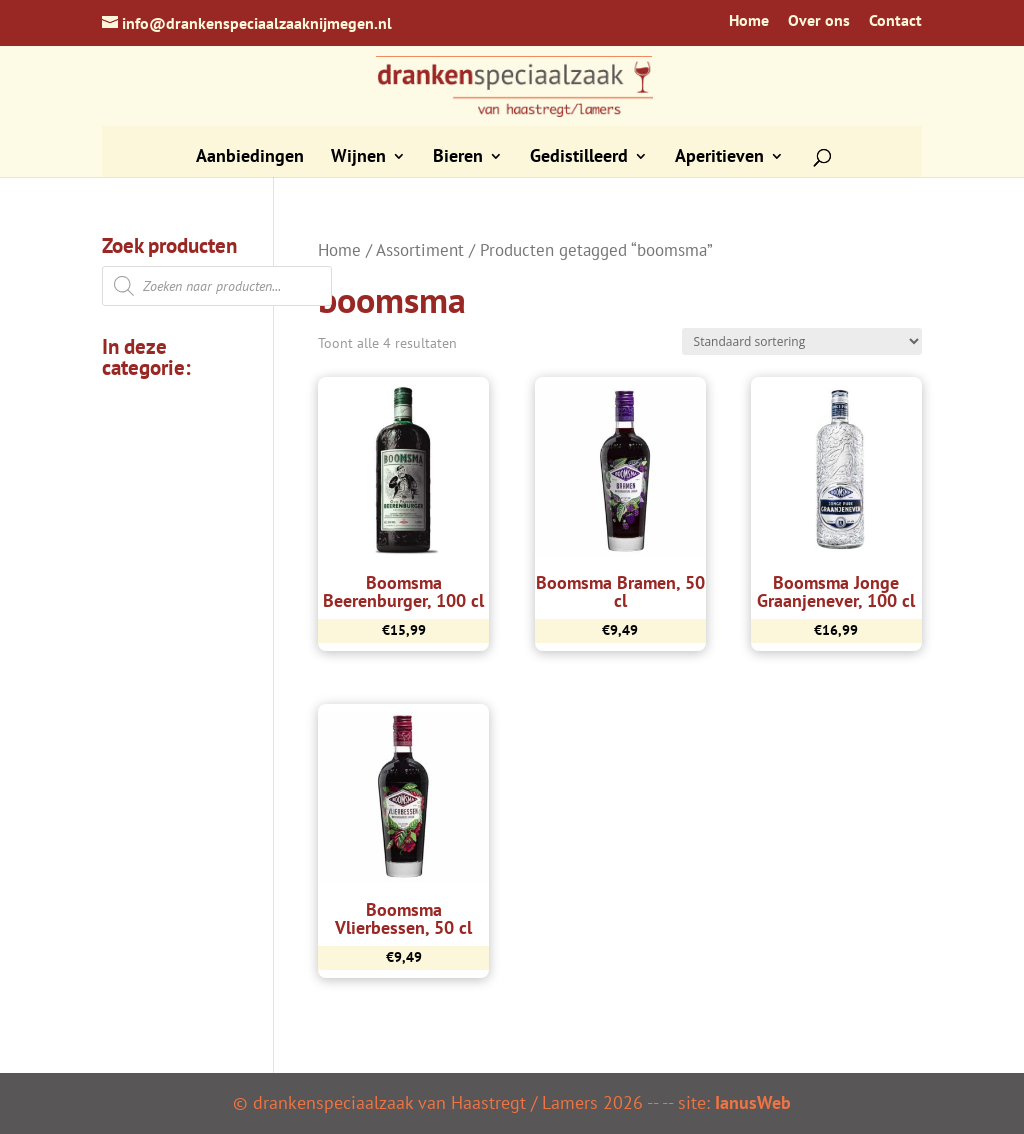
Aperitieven (719, 158)
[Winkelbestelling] (802, 341)
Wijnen (358, 158)
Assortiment (420, 250)
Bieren (458, 158)
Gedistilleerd (579, 158)
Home (749, 21)
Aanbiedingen (250, 158)
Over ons (819, 21)
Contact (895, 21)
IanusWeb (753, 1102)
